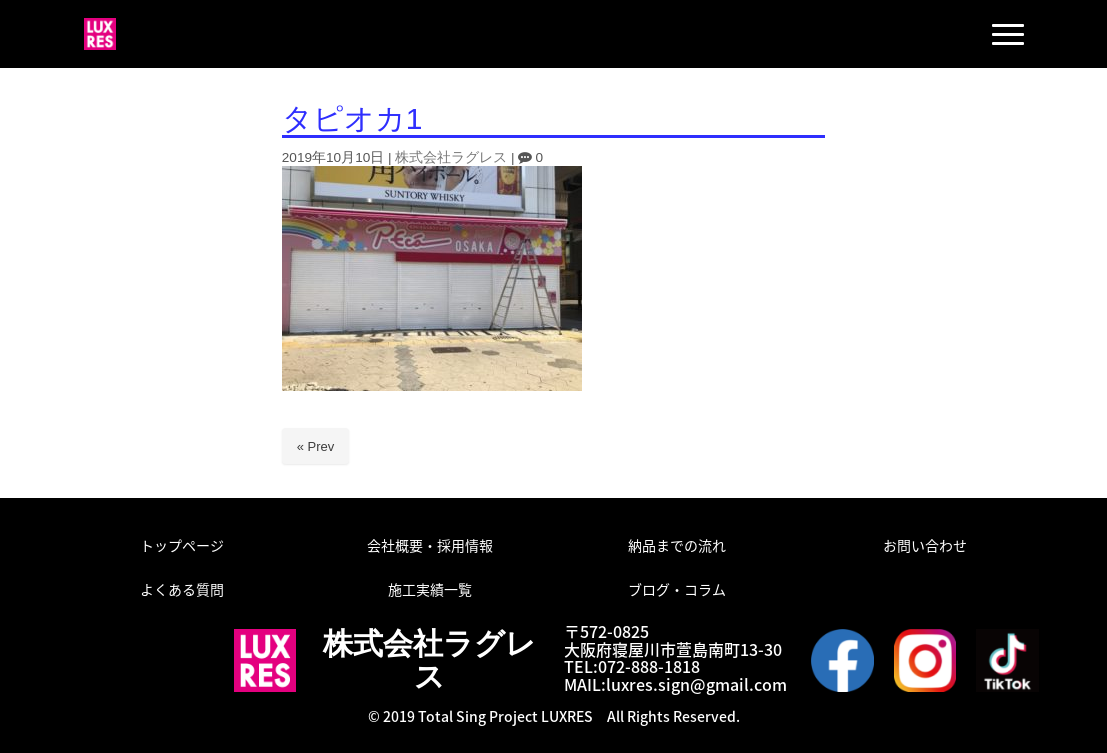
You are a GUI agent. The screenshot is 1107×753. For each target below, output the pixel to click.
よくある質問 (182, 589)
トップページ (182, 545)
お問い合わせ (925, 545)
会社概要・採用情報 (430, 545)
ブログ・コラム (677, 589)
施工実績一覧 (430, 589)
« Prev (316, 446)
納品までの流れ (677, 545)
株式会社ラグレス (451, 157)
